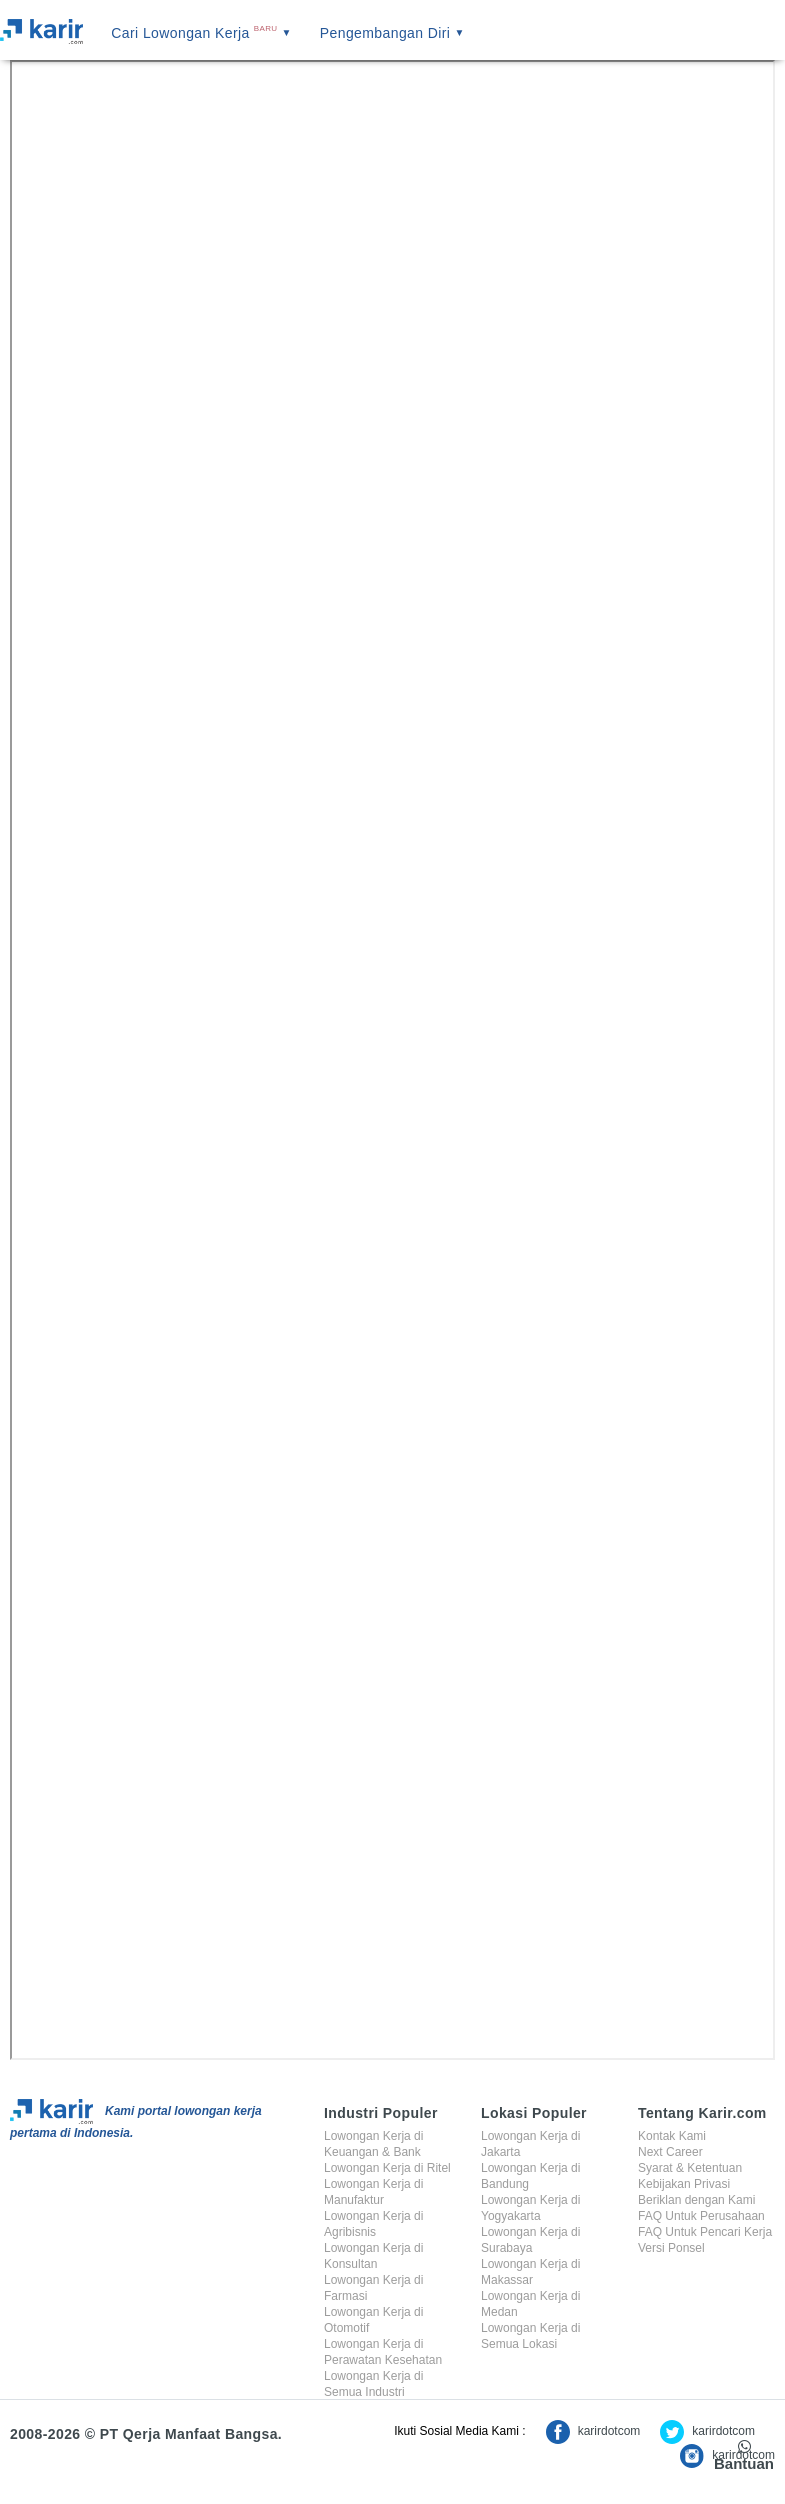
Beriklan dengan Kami (696, 2200)
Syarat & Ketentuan (690, 2168)
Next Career (670, 2152)
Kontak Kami (672, 2136)
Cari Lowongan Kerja (201, 33)
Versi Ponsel (671, 2248)
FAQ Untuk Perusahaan (701, 2216)
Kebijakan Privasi (684, 2184)
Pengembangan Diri (392, 33)
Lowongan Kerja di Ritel (387, 2168)
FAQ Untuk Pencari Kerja (705, 2232)
